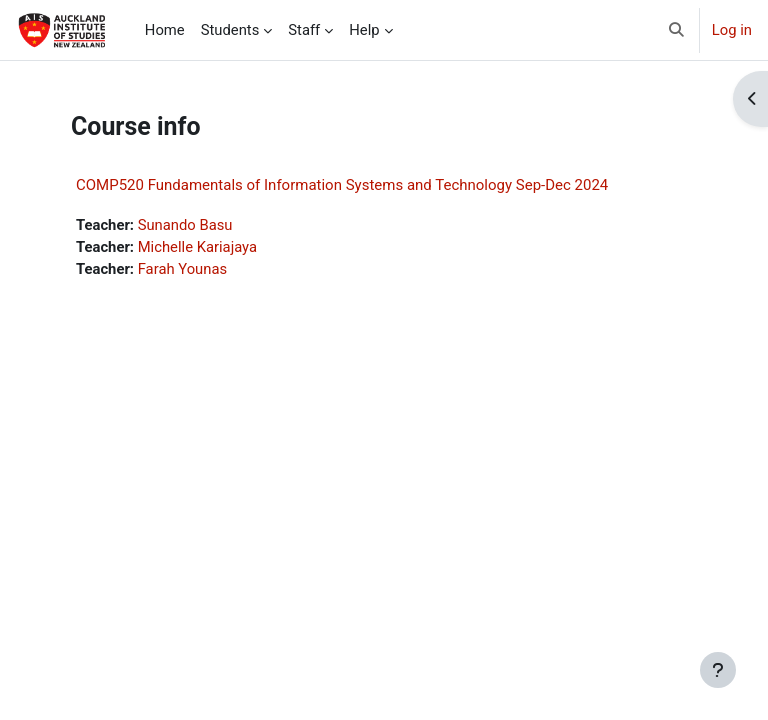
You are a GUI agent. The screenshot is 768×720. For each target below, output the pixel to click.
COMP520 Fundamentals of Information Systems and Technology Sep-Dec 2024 (342, 185)
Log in (732, 30)
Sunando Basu (185, 225)
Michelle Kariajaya (197, 247)
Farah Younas (182, 269)
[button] (676, 30)
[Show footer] (718, 670)
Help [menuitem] (364, 30)
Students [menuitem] (230, 30)
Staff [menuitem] (304, 30)
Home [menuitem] (165, 30)
